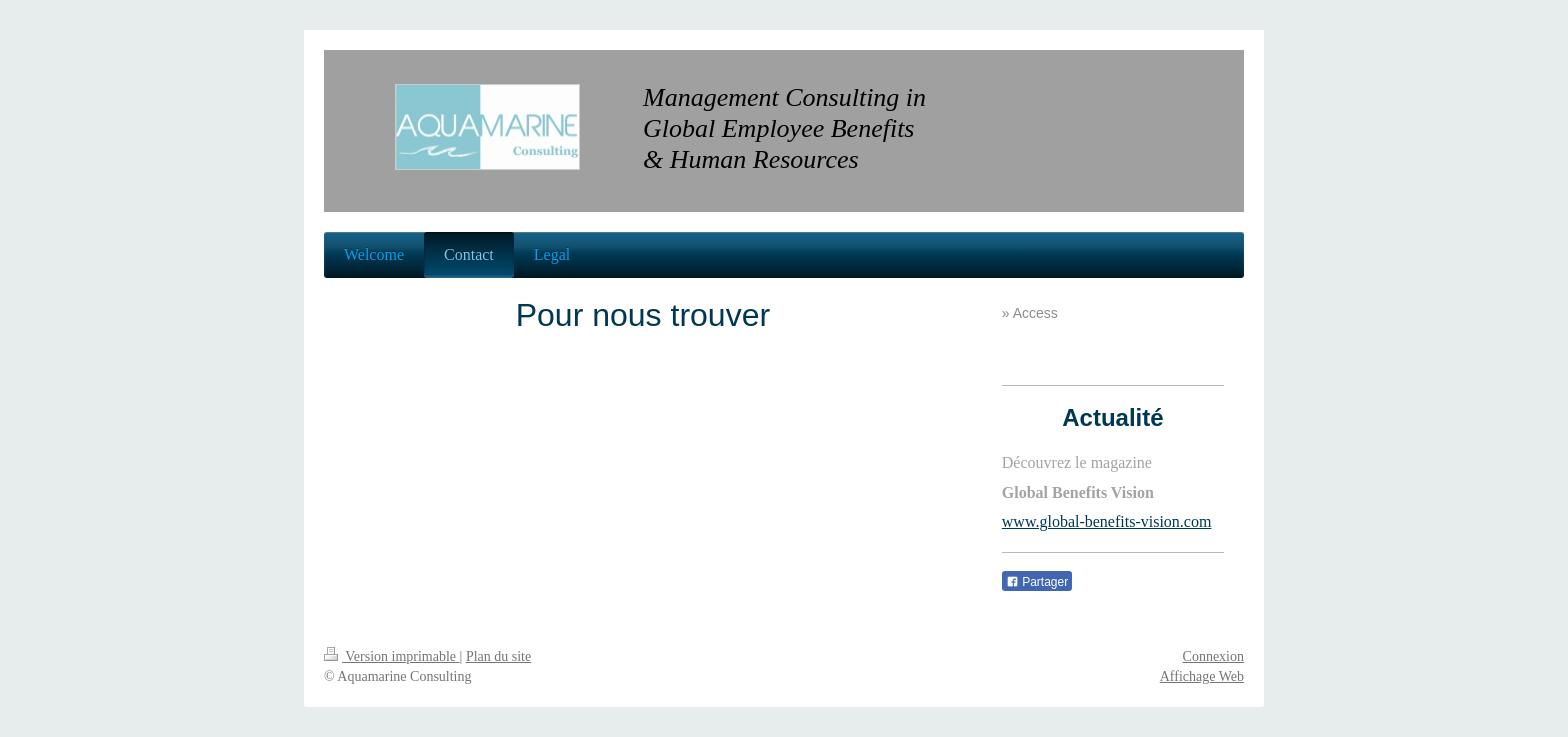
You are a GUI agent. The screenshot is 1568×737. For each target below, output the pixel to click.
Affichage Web (1202, 676)
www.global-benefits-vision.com (1107, 521)
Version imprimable (392, 656)
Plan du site (498, 656)
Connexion (1213, 656)
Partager (1037, 582)
